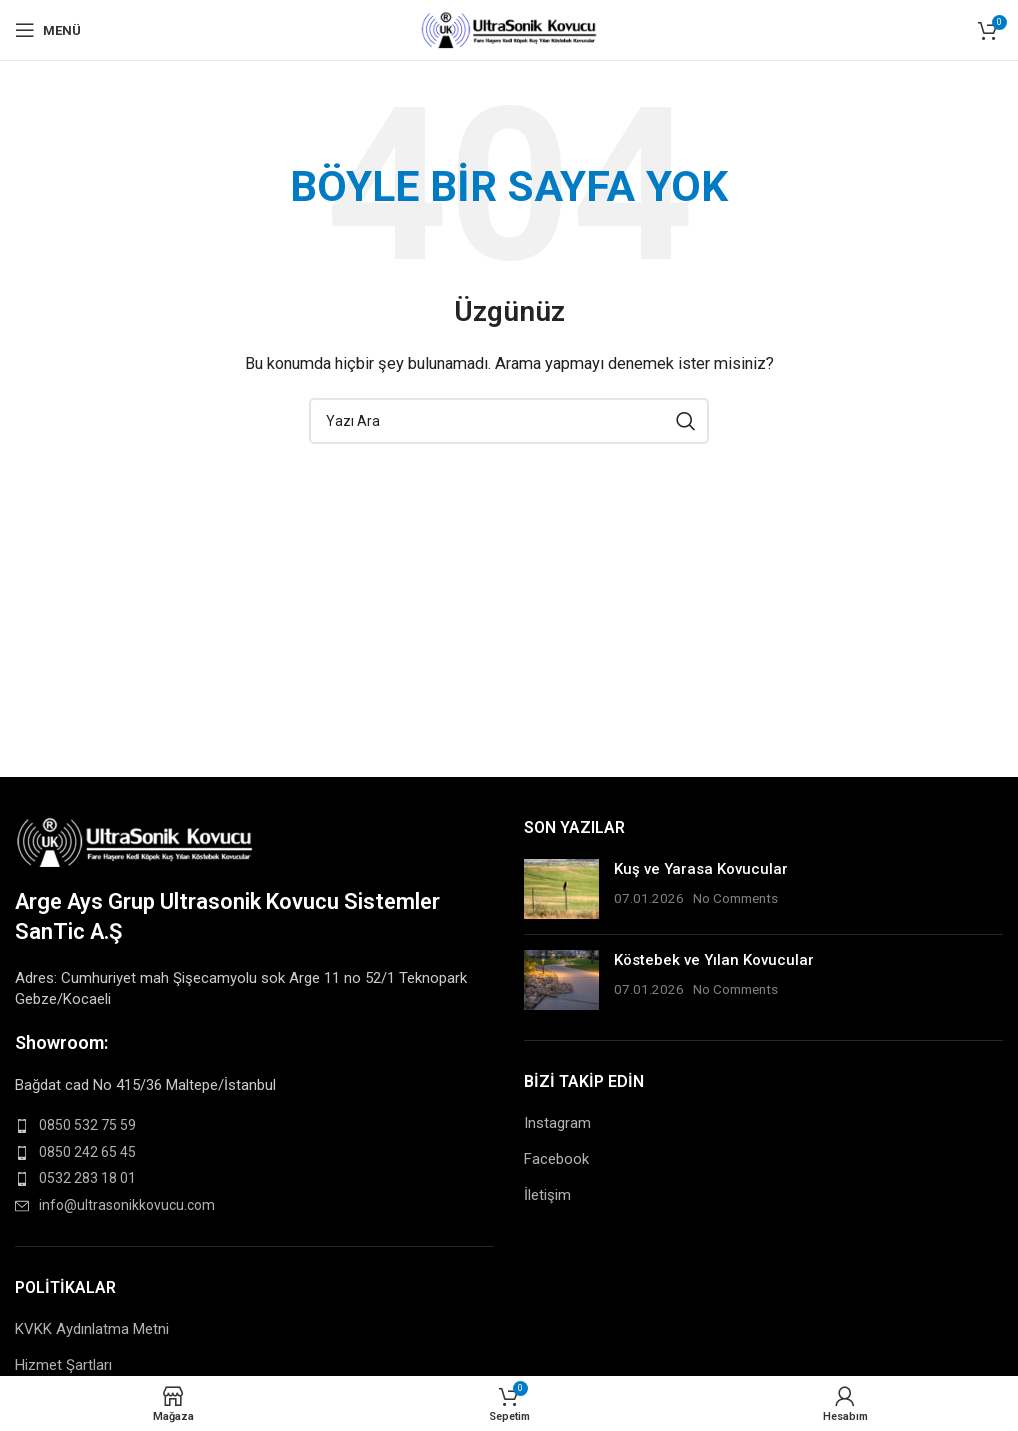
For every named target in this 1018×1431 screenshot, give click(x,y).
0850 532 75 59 (87, 1125)
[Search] (509, 421)
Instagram (557, 1123)
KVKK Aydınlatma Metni (92, 1329)
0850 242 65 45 (87, 1152)
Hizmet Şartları (63, 1365)
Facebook (556, 1159)
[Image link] (135, 840)
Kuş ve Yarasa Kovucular (701, 869)
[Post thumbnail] (561, 889)
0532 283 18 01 (87, 1178)
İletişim (547, 1195)
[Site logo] (509, 29)
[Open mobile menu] (48, 30)
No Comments (735, 898)
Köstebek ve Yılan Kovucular (714, 960)
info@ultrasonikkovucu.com (127, 1205)
